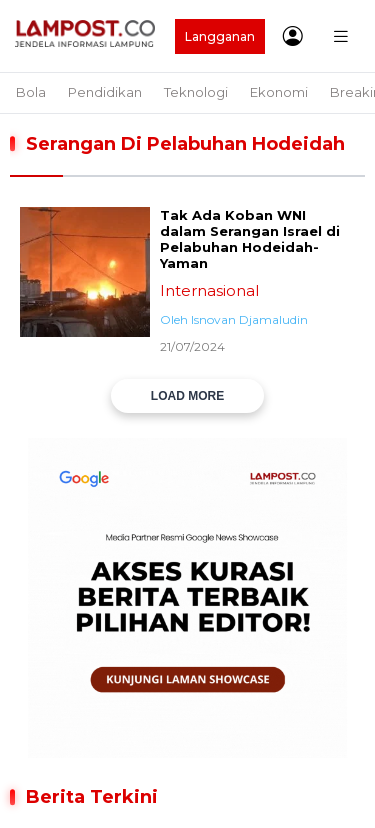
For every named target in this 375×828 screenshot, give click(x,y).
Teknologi (196, 92)
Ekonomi (279, 92)
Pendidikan (105, 92)
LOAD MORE (187, 396)
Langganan (220, 36)
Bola (31, 92)
